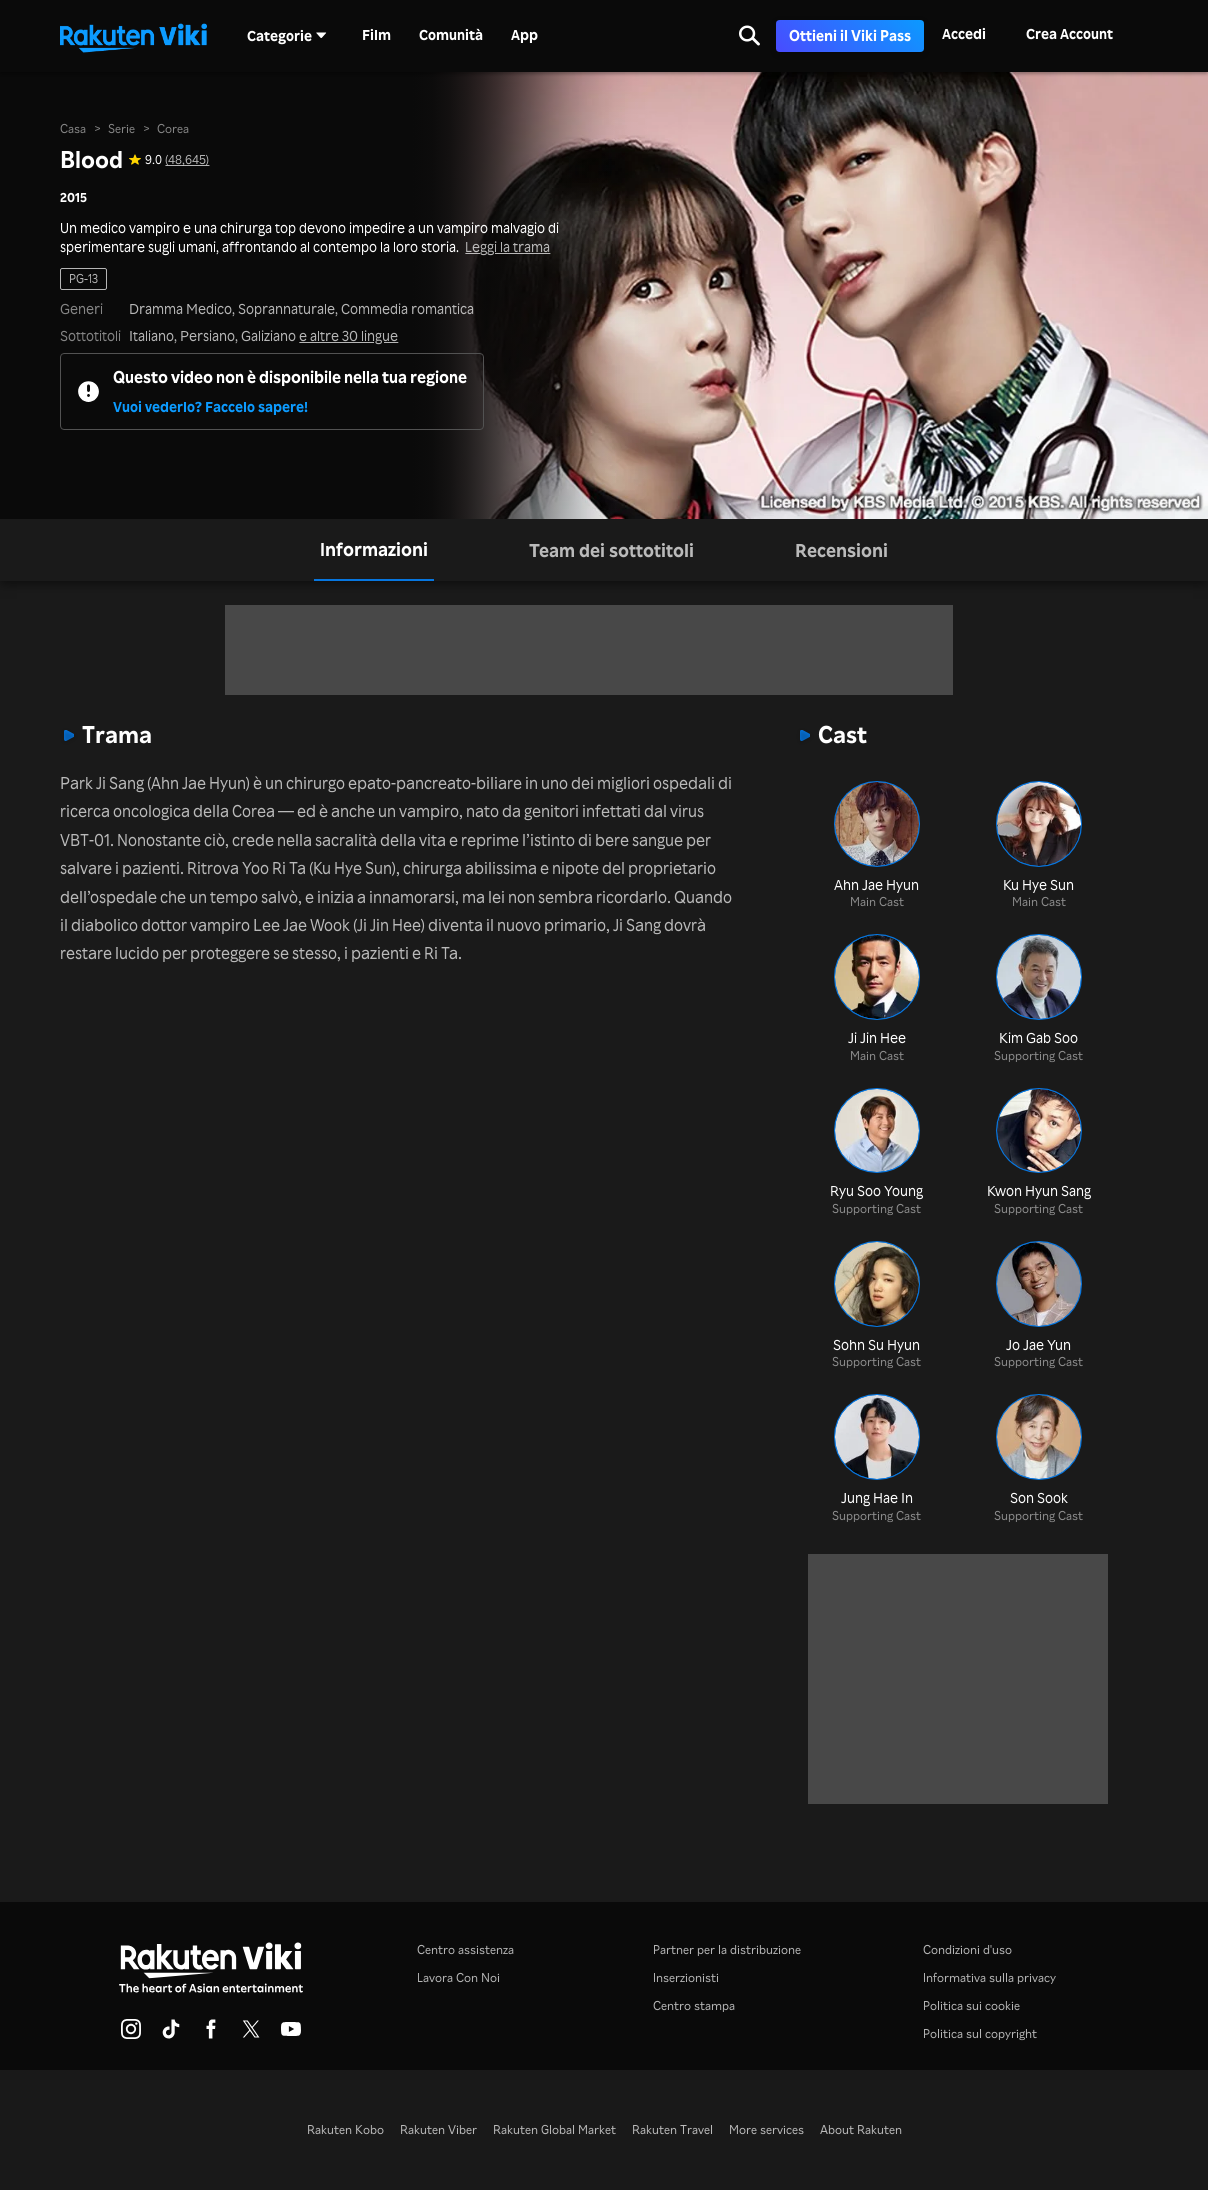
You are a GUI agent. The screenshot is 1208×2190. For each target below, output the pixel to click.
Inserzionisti (686, 1977)
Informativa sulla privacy (989, 1977)
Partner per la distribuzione (727, 1949)
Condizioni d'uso (967, 1949)
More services (766, 2129)
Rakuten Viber (438, 2129)
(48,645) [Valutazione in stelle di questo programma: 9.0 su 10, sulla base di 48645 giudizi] (187, 160)
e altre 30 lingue (348, 336)
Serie (121, 128)
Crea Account (1069, 33)
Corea (173, 128)
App (524, 35)
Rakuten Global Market (554, 2129)
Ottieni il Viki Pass (850, 35)
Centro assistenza (465, 1949)
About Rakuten (861, 2129)
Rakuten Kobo (345, 2129)
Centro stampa (694, 2005)
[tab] (374, 550)
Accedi (964, 33)
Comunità (451, 35)
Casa (73, 128)
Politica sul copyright (980, 2033)
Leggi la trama (507, 247)
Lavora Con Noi (458, 1977)
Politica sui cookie (971, 2005)
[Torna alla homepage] (133, 36)
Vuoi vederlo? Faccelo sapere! (210, 406)
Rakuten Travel (672, 2129)
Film (376, 35)
